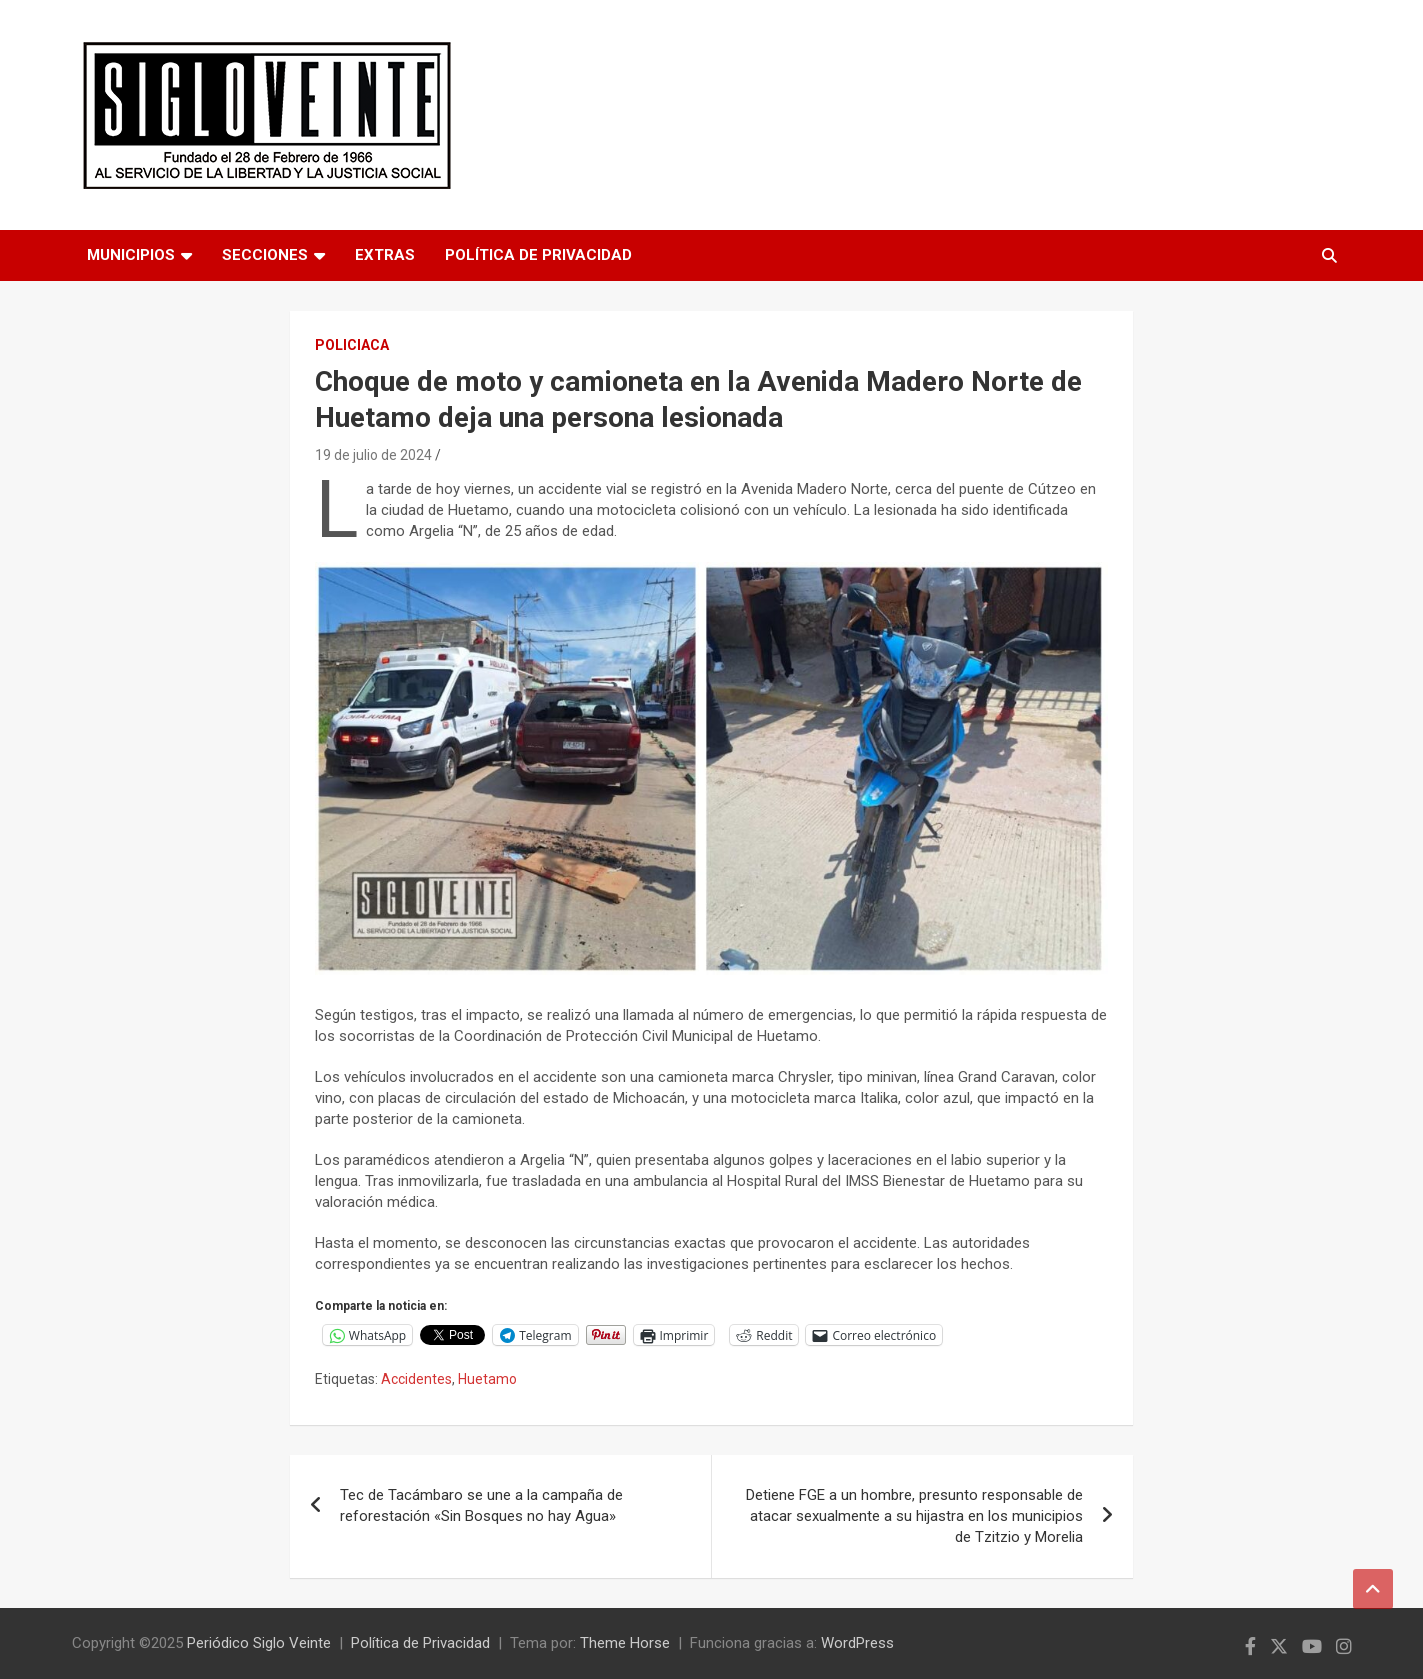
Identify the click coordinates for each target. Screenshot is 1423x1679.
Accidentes (416, 1379)
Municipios (131, 255)
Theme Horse (625, 1643)
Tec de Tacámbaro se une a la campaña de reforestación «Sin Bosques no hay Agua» (481, 1505)
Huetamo (487, 1379)
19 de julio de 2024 (373, 455)
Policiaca (352, 345)
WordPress (857, 1643)
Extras (385, 255)
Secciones (265, 255)
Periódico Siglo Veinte (259, 1643)
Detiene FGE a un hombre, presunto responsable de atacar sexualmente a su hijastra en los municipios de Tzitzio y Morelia (914, 1516)
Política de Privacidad (538, 255)
